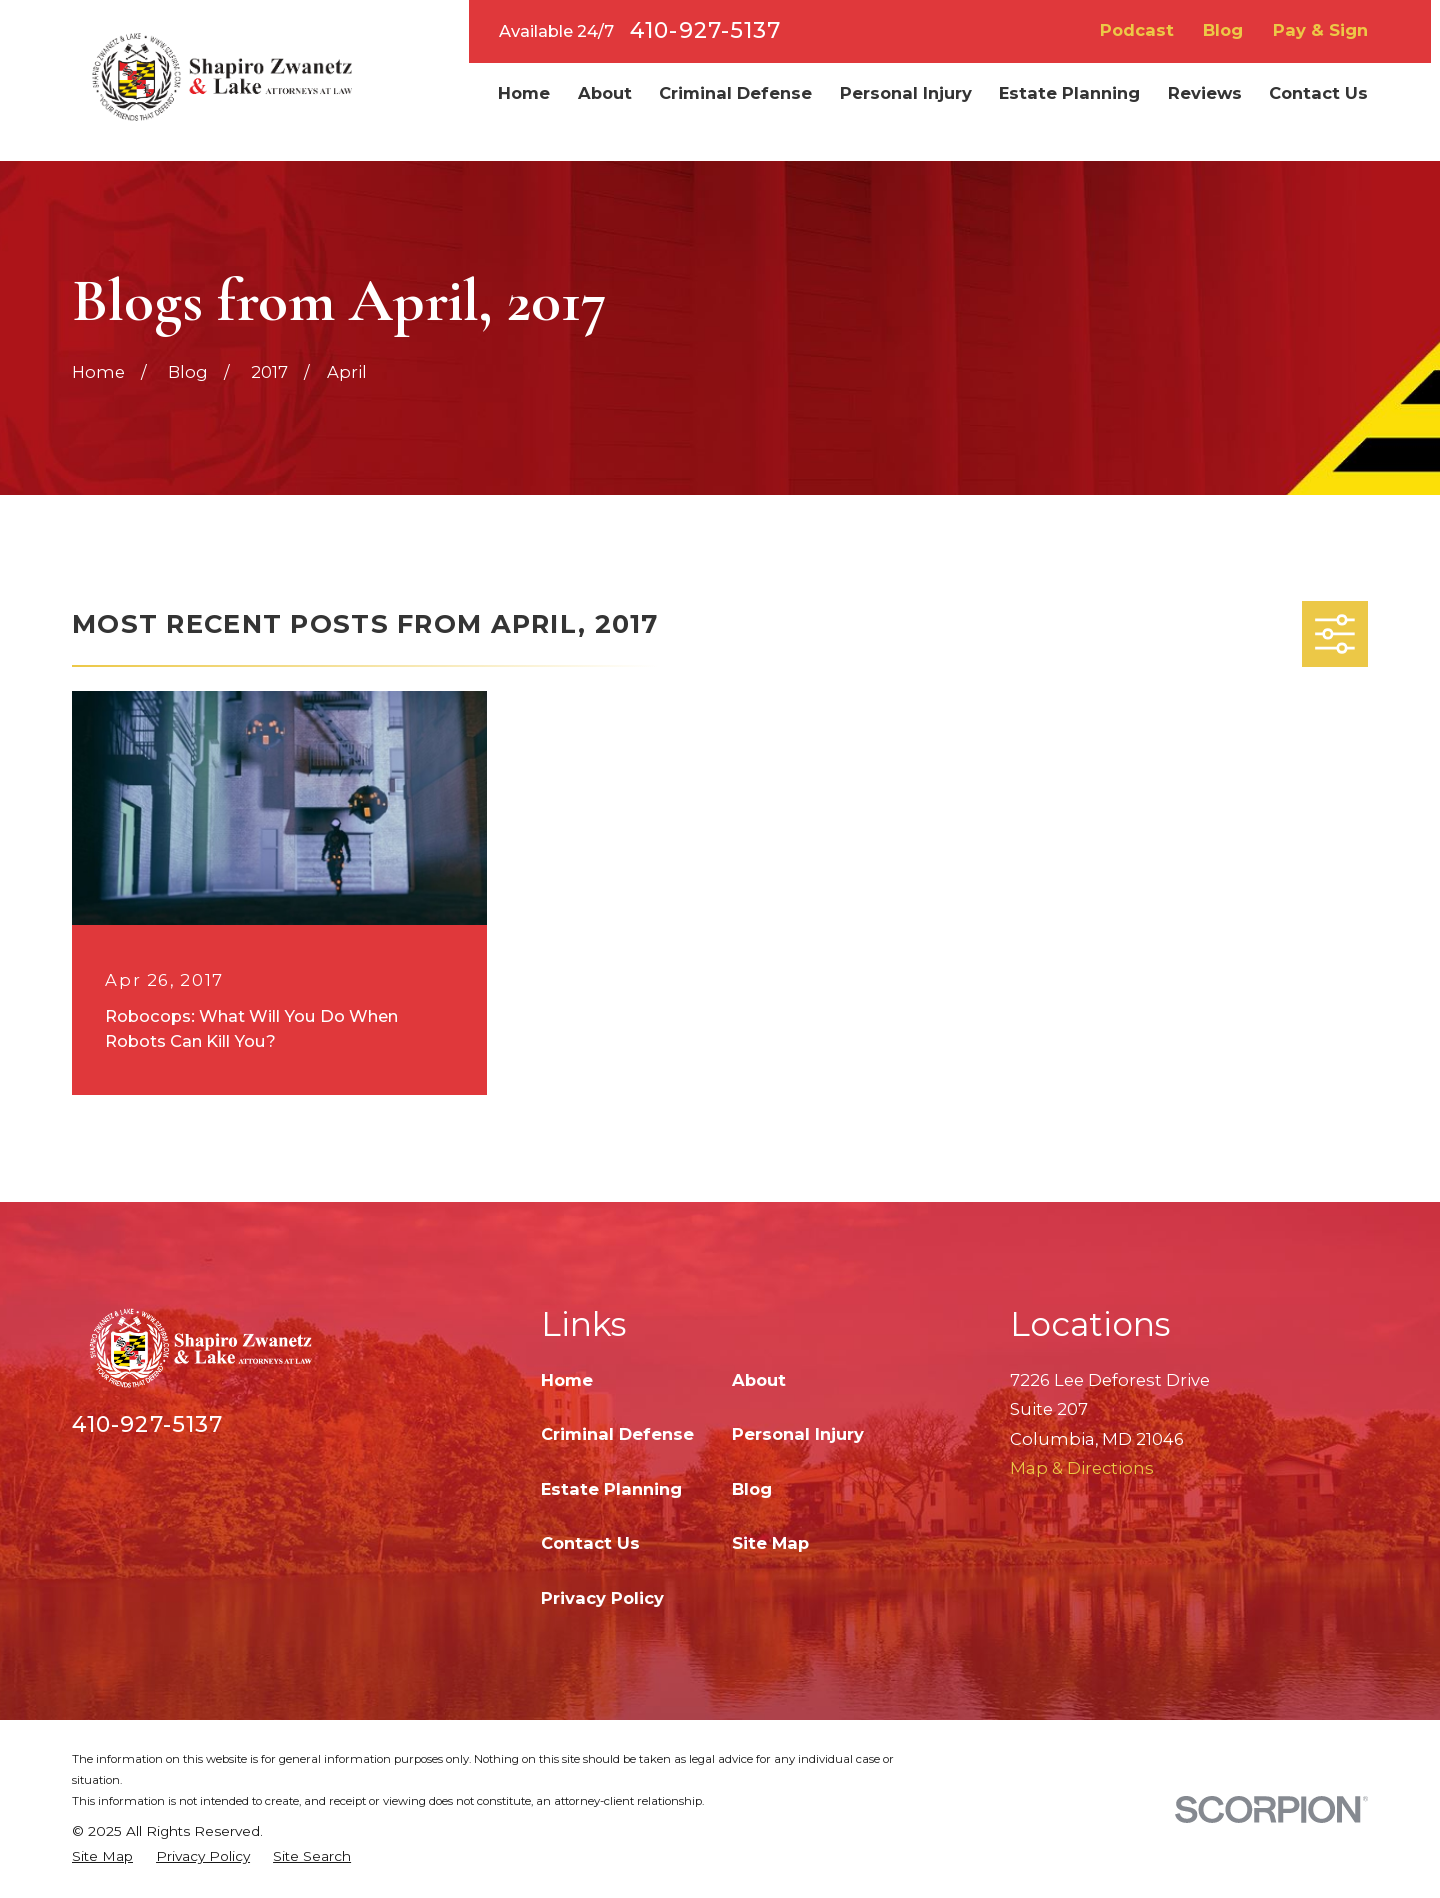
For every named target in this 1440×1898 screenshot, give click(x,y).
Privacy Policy (602, 1598)
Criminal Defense (617, 1434)
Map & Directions (1082, 1468)
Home (567, 1380)
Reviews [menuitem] (1205, 93)
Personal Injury (798, 1434)
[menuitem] (102, 1856)
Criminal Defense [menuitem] (735, 93)
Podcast (1137, 30)
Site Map (770, 1543)
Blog (1223, 30)
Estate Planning (611, 1489)
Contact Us (590, 1543)
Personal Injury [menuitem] (906, 93)
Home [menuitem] (524, 93)
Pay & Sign (1320, 30)
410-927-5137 (705, 31)
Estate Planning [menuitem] (1069, 93)
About (759, 1380)
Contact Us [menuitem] (1318, 93)
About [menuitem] (605, 93)
